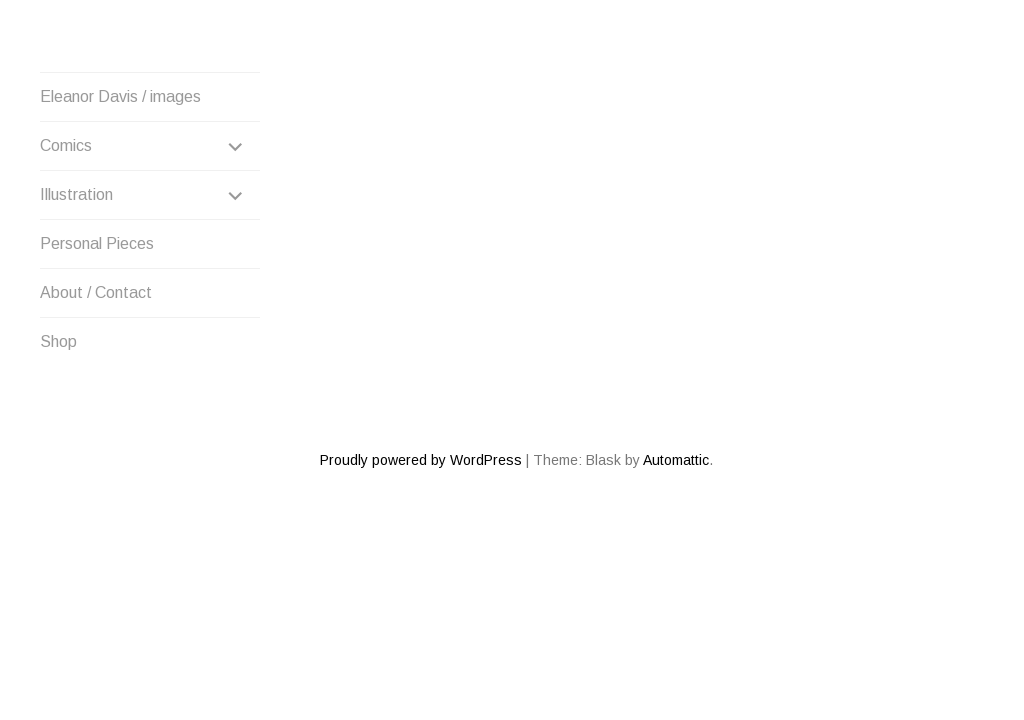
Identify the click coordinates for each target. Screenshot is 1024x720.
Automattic (676, 388)
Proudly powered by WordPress (421, 388)
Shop (58, 341)
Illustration (76, 194)
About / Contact (96, 292)
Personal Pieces (97, 243)
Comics (66, 145)
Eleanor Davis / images (120, 96)
